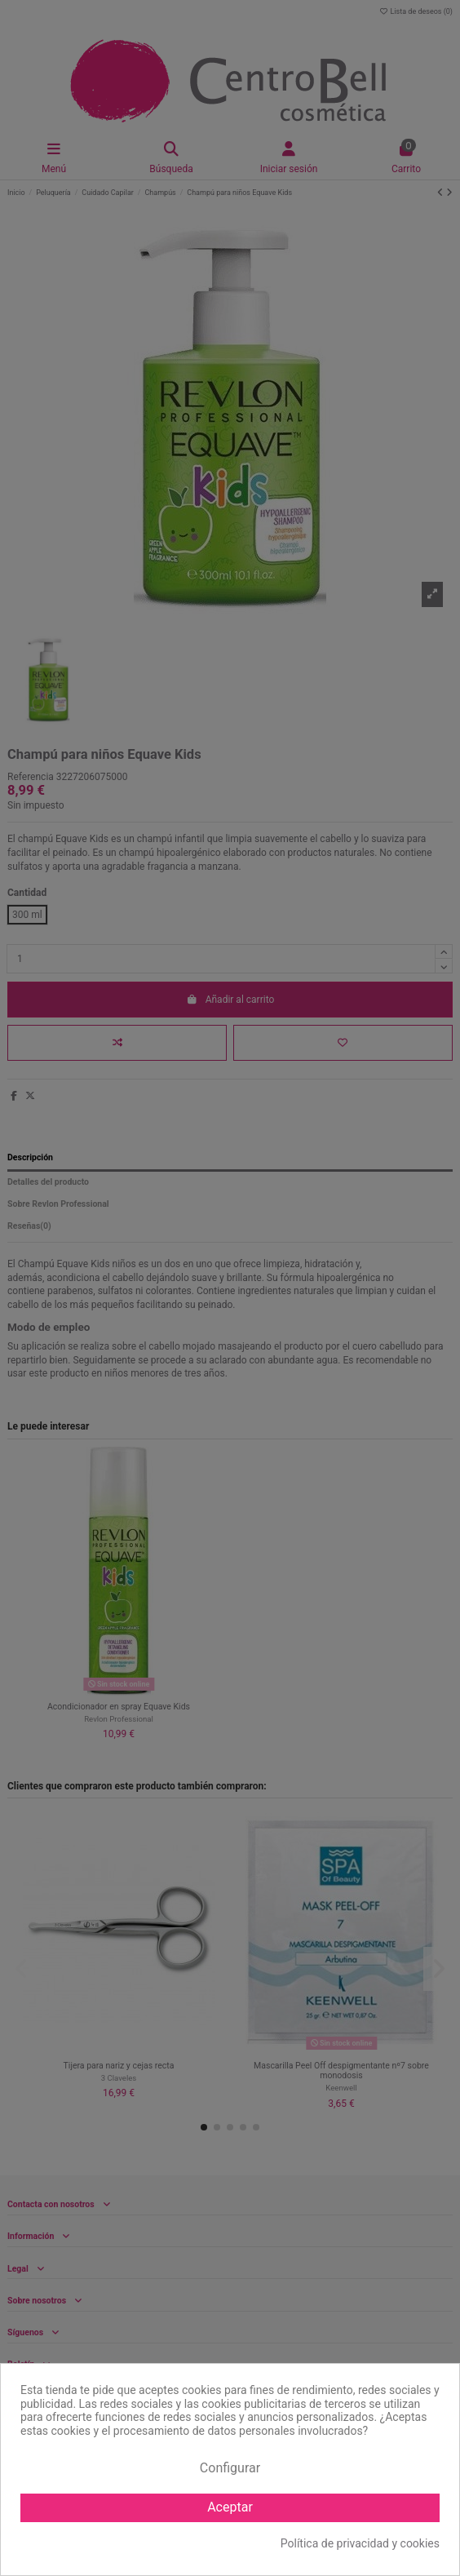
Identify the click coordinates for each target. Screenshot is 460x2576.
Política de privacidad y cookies (360, 2543)
